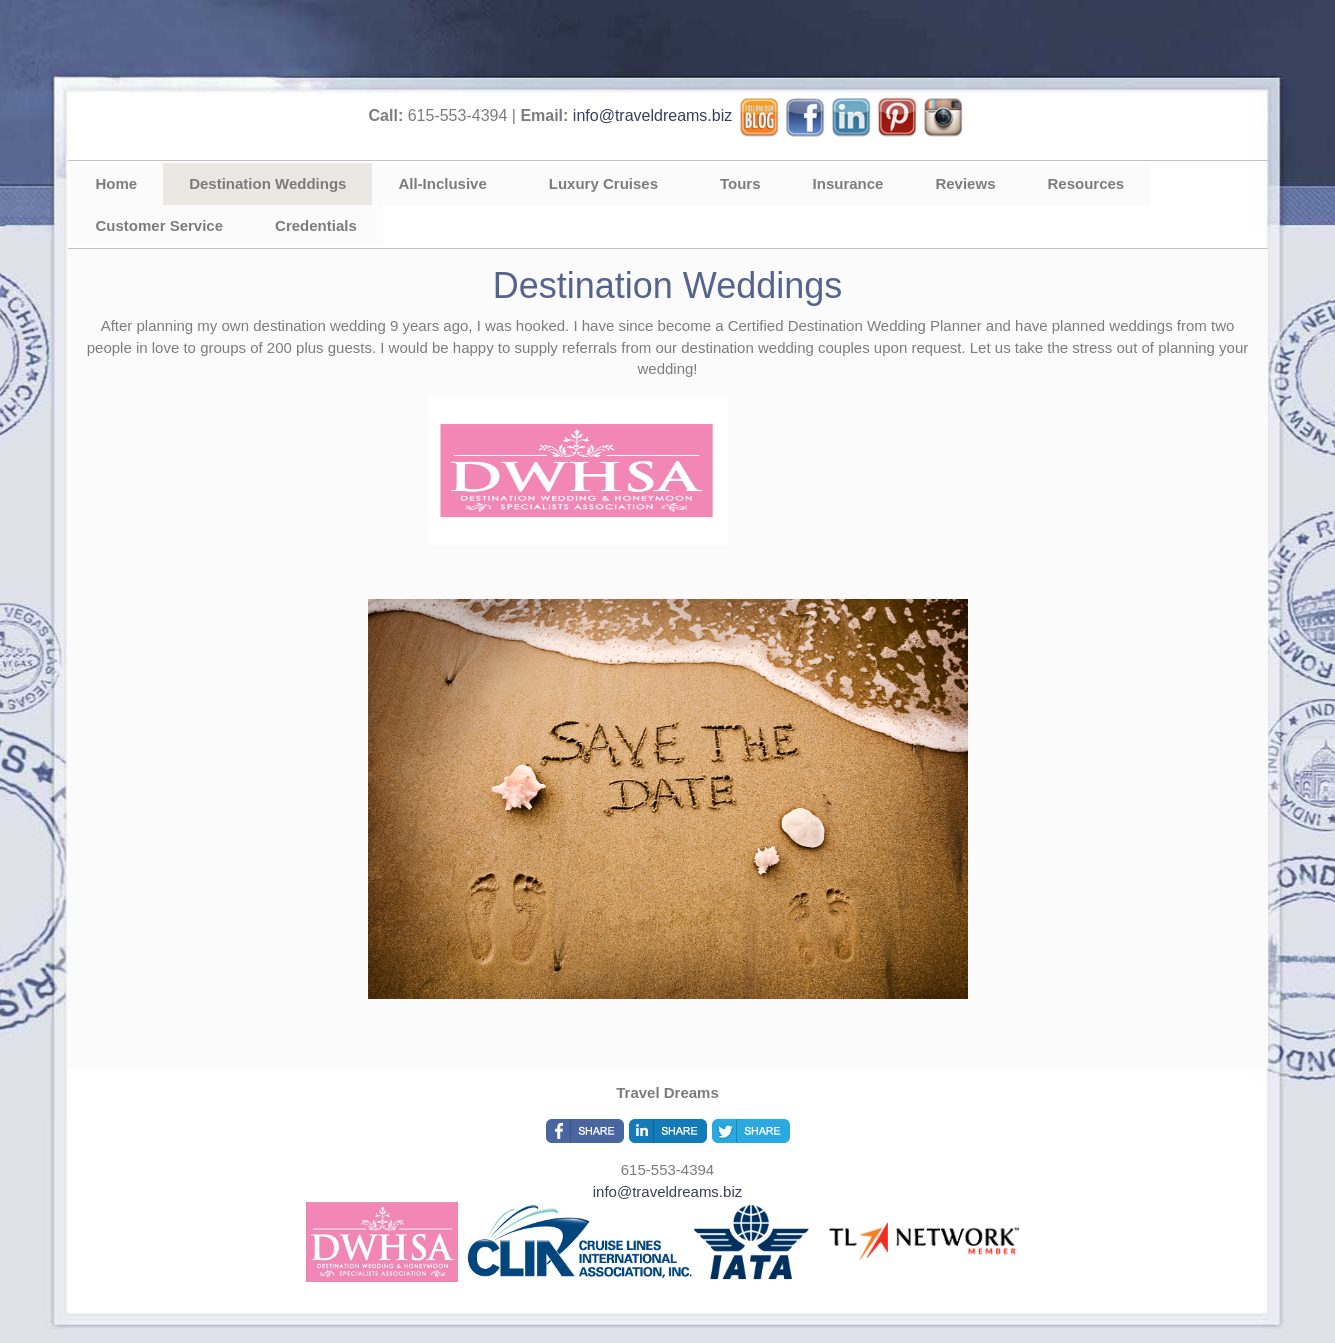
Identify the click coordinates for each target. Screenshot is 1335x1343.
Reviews (965, 183)
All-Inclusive (442, 183)
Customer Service (160, 225)
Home (117, 183)
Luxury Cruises (603, 183)
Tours (740, 183)
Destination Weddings (267, 183)
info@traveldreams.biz (652, 115)
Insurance (848, 183)
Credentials (316, 225)
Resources (1085, 183)
